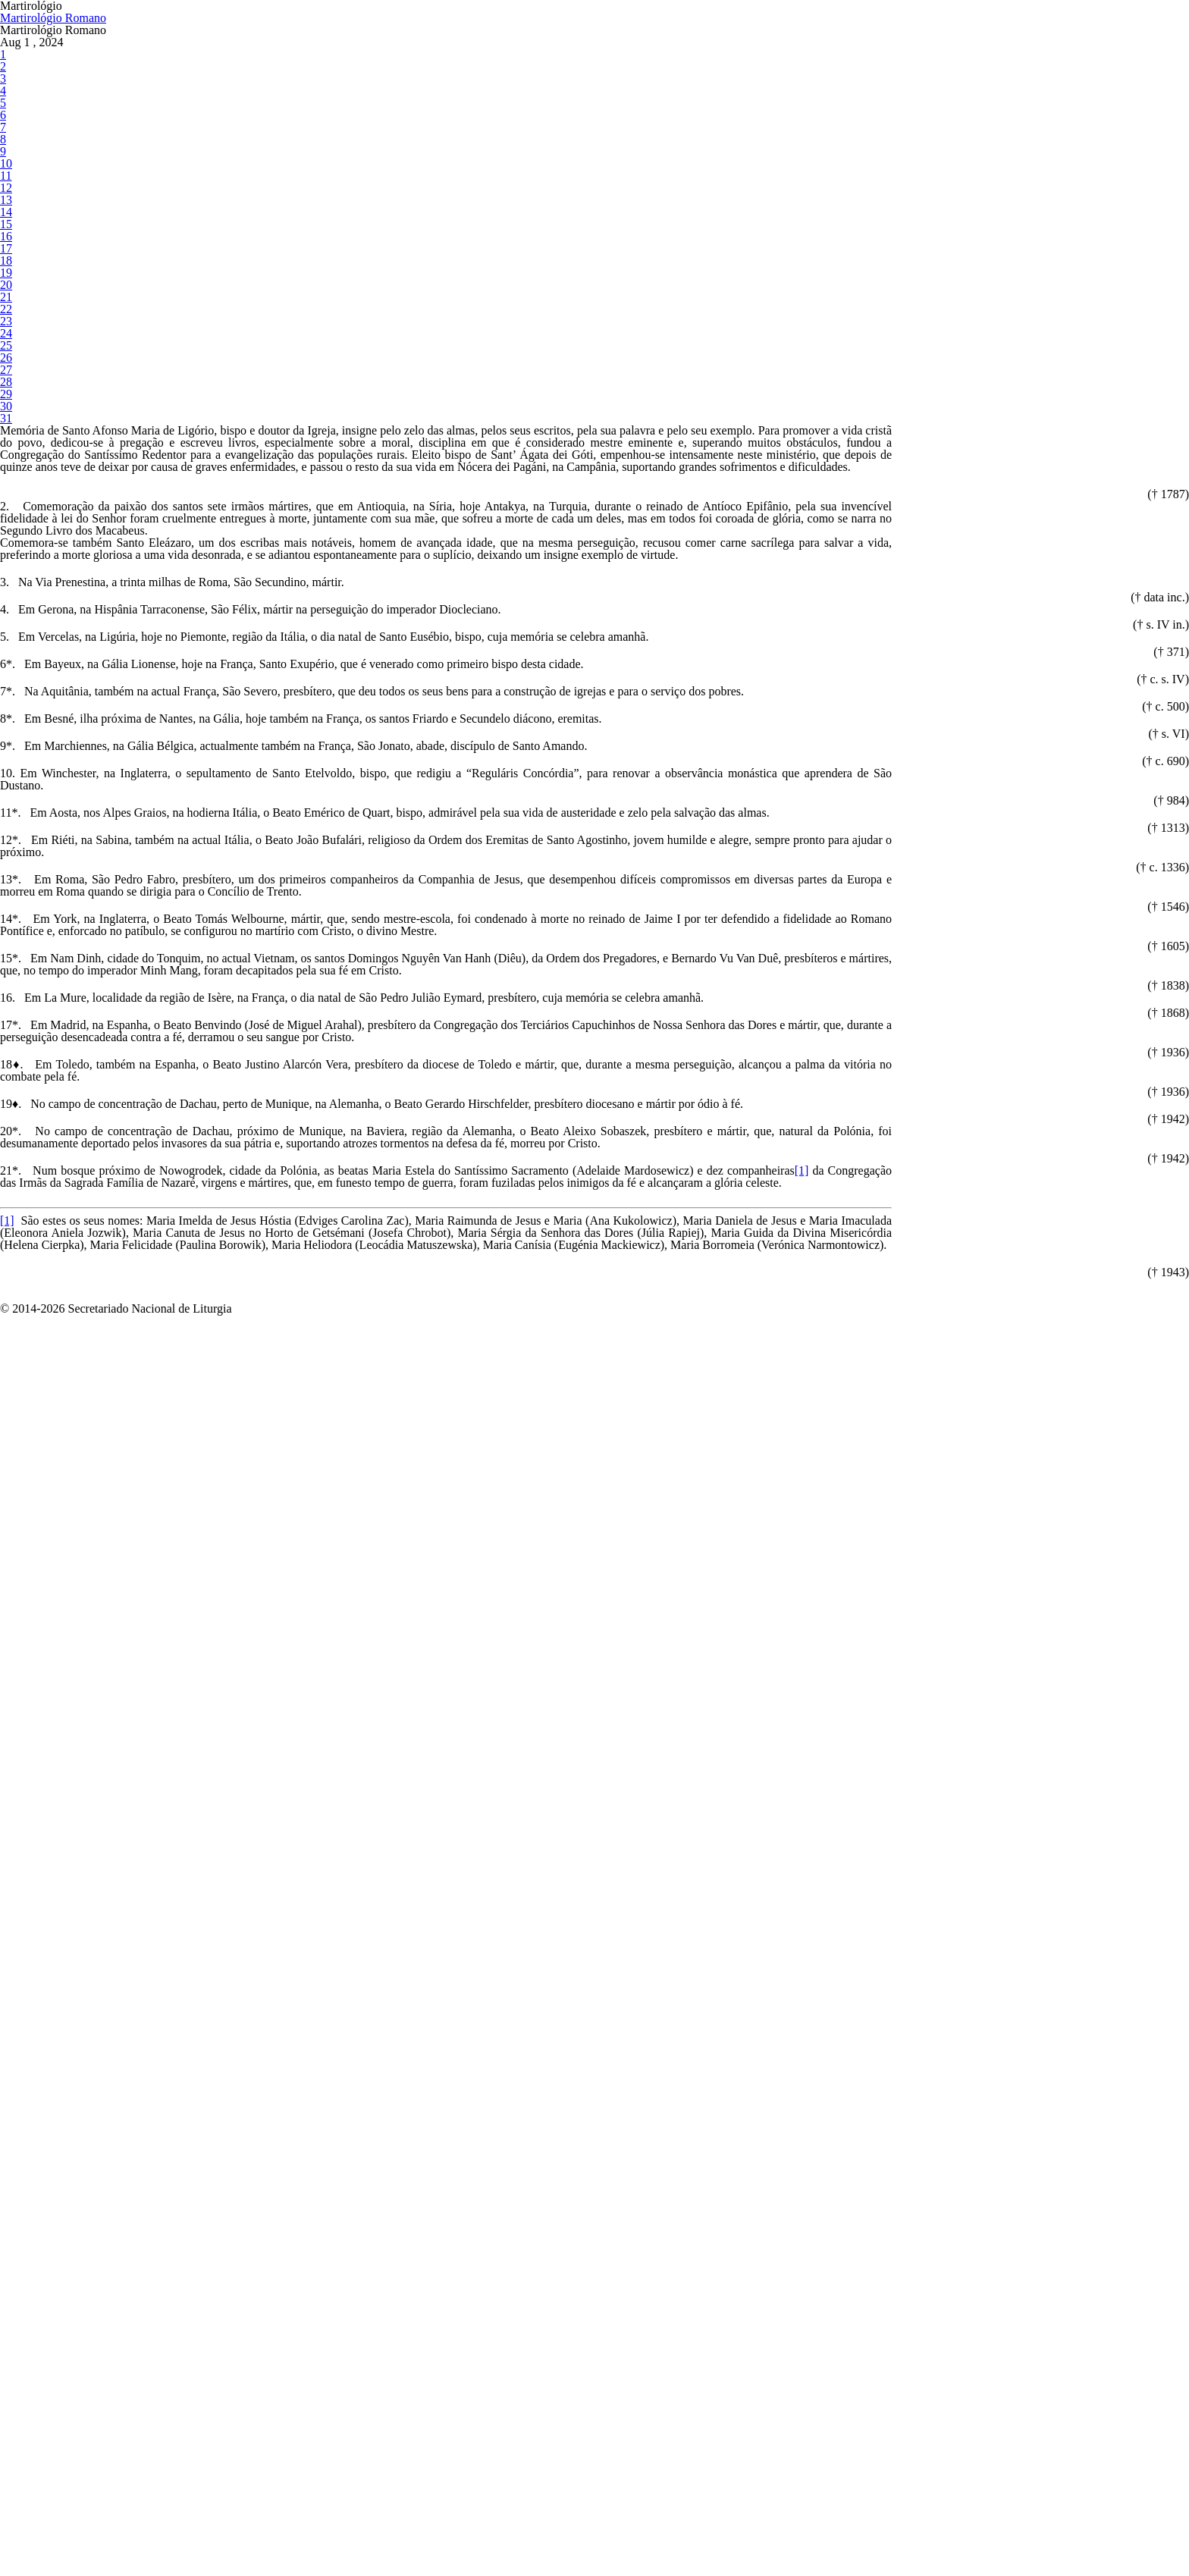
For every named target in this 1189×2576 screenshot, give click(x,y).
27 (5, 716)
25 (5, 672)
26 (5, 694)
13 (5, 408)
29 (5, 760)
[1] (346, 2563)
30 (5, 782)
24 (5, 650)
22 (5, 606)
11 (5, 364)
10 (5, 342)
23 (5, 628)
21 (5, 584)
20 (5, 562)
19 (5, 540)
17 (5, 496)
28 (5, 738)
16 (5, 474)
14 (5, 430)
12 (5, 386)
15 (5, 452)
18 (5, 518)
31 (5, 804)
